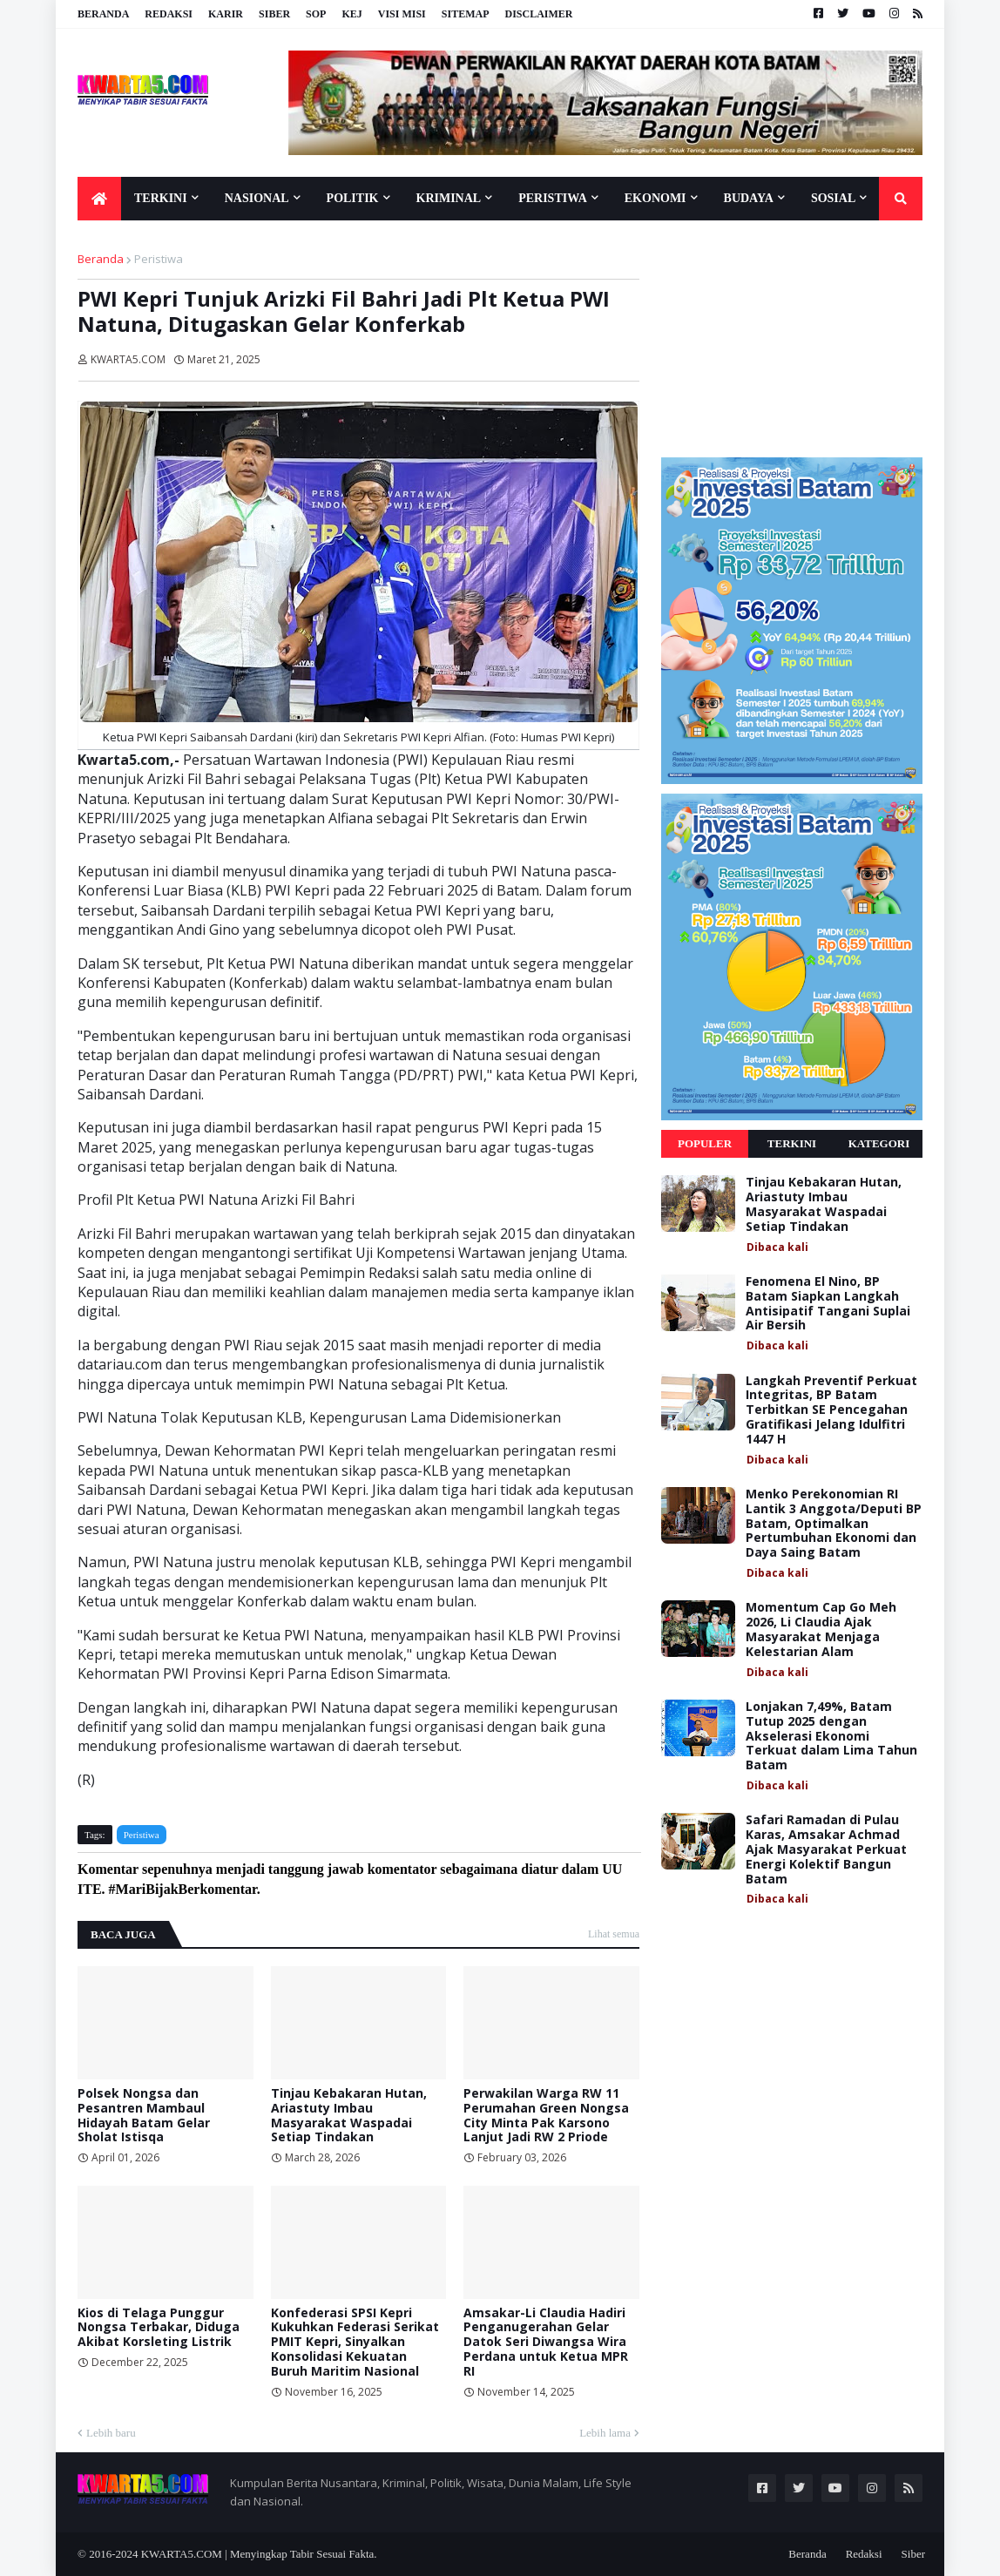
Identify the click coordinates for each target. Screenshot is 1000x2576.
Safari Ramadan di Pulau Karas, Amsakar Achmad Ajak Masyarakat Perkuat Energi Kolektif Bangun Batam (826, 1849)
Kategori (879, 1143)
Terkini (791, 1143)
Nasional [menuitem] (257, 198)
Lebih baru (111, 2432)
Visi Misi (402, 14)
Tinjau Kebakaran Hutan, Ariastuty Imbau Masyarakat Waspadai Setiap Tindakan (349, 2115)
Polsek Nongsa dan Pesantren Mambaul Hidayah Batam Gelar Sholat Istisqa (144, 2115)
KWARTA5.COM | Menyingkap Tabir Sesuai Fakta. (259, 2553)
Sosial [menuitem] (833, 198)
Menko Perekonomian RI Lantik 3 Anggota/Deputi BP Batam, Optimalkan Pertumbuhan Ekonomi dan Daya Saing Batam (834, 1523)
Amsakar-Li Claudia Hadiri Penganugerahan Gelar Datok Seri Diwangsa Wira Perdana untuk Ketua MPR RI (545, 2342)
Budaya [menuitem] (749, 198)
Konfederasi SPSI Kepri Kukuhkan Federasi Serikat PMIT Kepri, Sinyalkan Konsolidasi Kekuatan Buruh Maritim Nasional (355, 2342)
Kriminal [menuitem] (449, 198)
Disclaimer (538, 14)
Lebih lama (605, 2432)
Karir (225, 14)
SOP (316, 14)
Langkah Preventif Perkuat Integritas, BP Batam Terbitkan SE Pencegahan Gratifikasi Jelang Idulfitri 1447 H (831, 1410)
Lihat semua (613, 1934)
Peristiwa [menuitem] (552, 198)
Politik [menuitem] (353, 198)
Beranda (103, 14)
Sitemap (466, 14)
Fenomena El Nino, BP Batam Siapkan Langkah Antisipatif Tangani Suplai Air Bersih (828, 1303)
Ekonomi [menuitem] (655, 198)
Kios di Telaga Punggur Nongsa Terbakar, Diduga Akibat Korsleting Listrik (159, 2328)
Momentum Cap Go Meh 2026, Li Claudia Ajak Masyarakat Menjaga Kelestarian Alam (821, 1629)
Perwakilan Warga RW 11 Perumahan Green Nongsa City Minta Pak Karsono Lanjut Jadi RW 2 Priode (546, 2115)
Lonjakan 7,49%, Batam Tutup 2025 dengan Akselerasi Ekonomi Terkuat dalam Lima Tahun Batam (831, 1736)
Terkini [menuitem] (160, 198)
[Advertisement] (791, 338)
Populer (705, 1143)
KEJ (351, 14)
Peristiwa (158, 259)
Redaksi (169, 14)
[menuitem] (99, 198)
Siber (274, 14)
